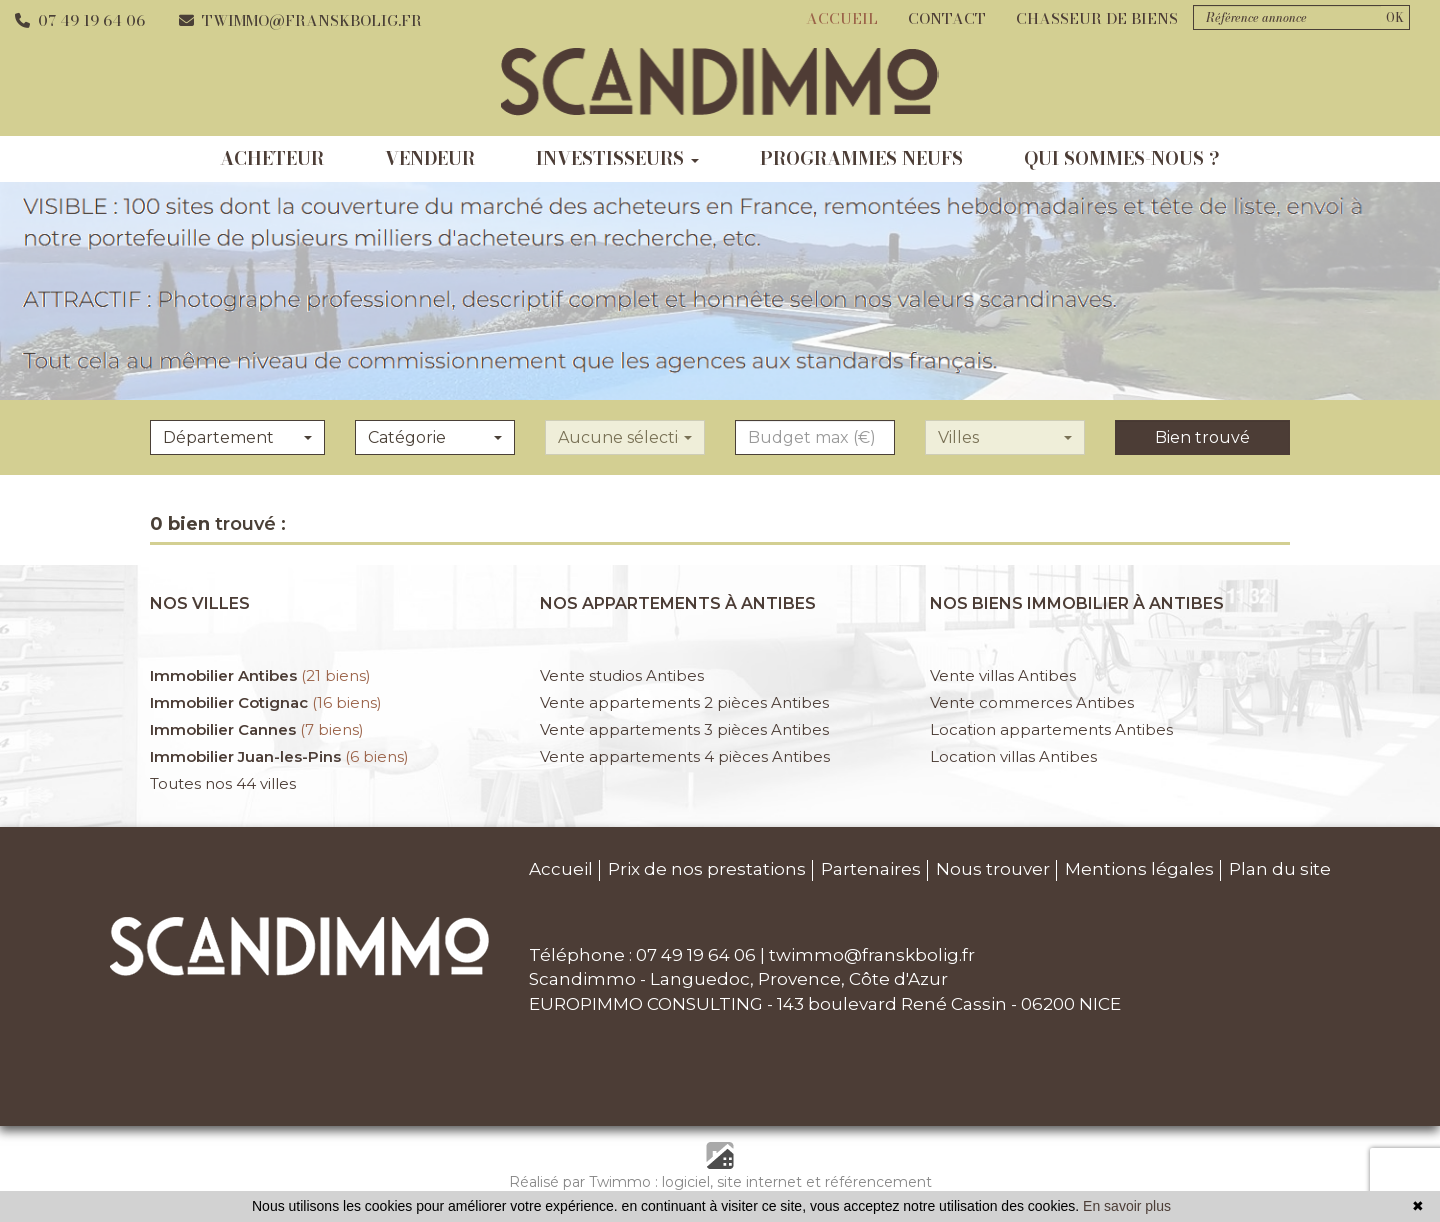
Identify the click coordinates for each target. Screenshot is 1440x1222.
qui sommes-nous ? (1122, 158)
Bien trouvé (1202, 437)
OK (1395, 17)
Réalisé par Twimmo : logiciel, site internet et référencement (720, 1182)
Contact (947, 18)
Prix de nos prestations (707, 869)
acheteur (272, 158)
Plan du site (1280, 869)
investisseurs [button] (617, 158)
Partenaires (871, 869)
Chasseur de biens (1097, 18)
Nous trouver (993, 869)
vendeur (430, 158)
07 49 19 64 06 (80, 20)
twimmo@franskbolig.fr (300, 20)
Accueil (842, 18)
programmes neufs (861, 158)
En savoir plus (1127, 1206)
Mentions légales (1139, 869)
